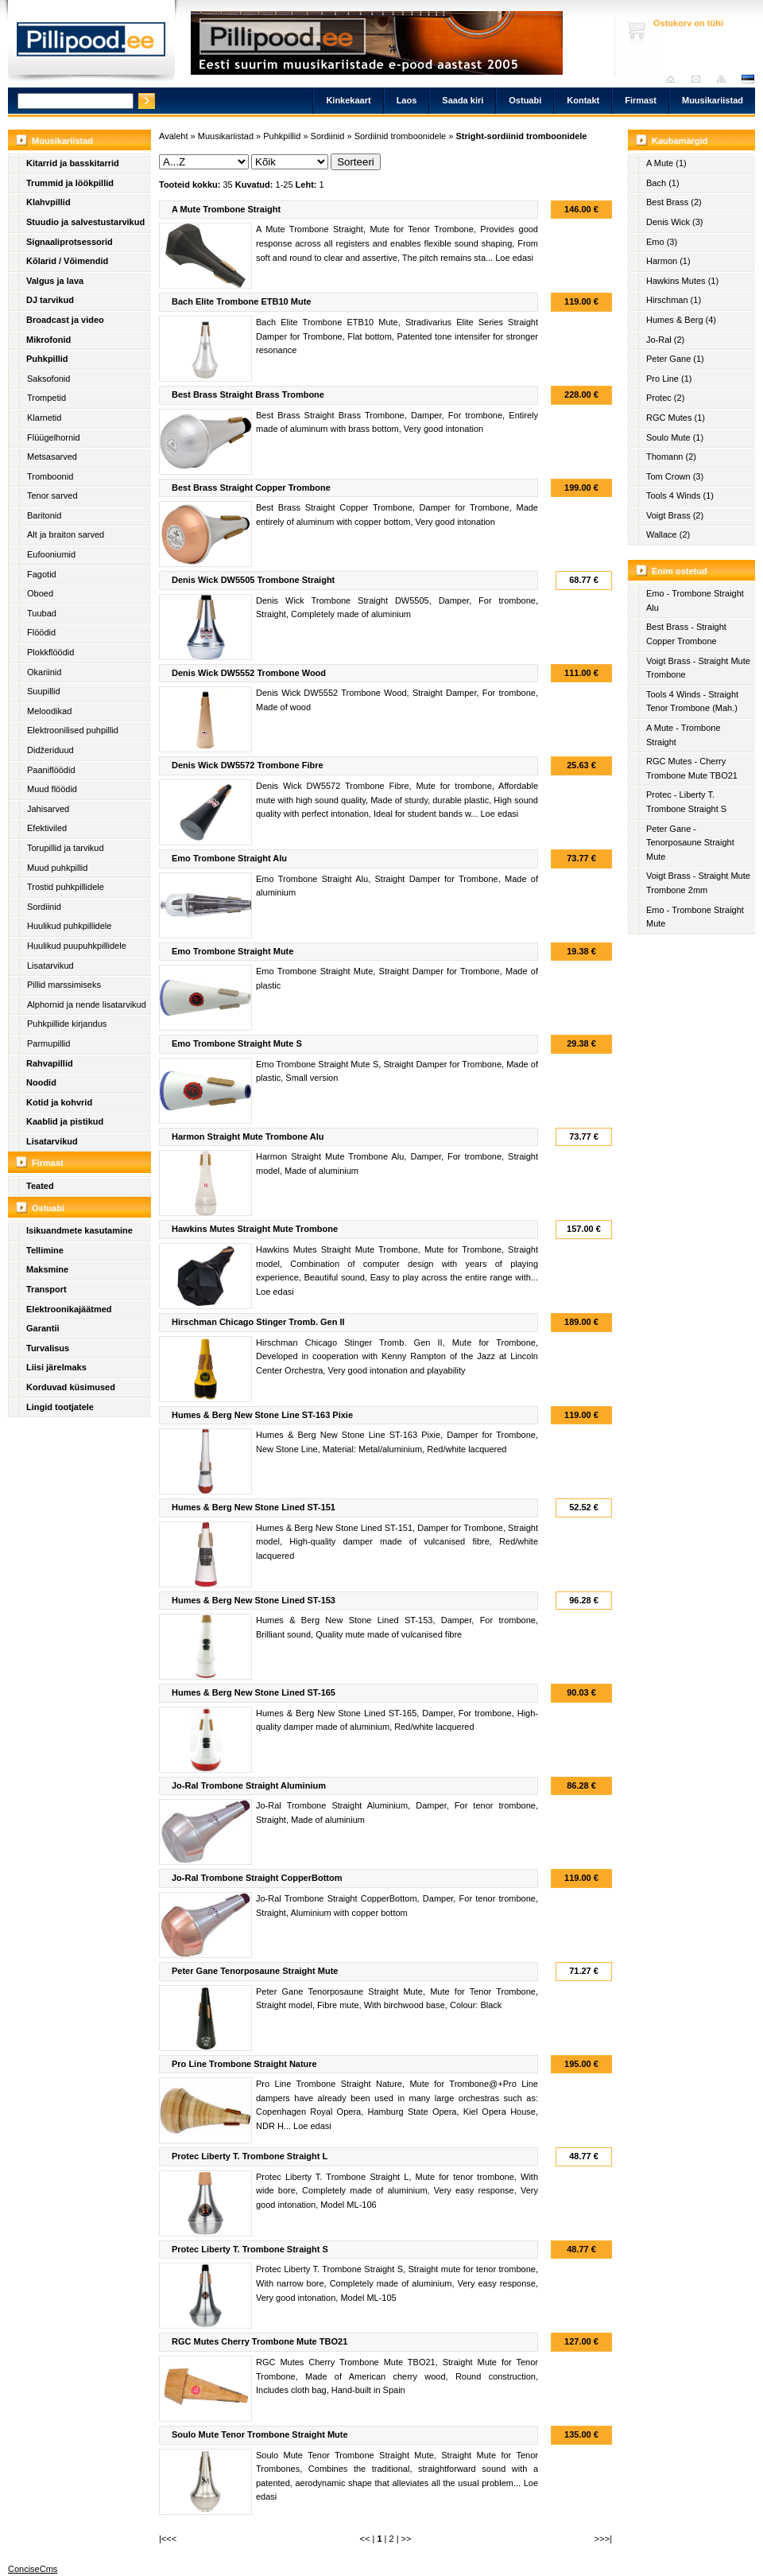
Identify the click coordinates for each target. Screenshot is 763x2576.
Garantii (43, 1328)
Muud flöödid (52, 789)
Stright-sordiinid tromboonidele (521, 136)
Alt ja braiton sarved (65, 534)
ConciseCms (32, 2569)
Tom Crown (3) (674, 476)
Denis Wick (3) (674, 222)
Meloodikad (49, 711)
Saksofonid (48, 378)
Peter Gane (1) (675, 358)
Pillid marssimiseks (64, 984)
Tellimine (45, 1250)
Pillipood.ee (91, 43)
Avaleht (674, 79)
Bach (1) (663, 183)
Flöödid (41, 632)
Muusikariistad (712, 100)
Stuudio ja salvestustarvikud (85, 222)
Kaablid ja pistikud (64, 1121)
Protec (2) (665, 397)
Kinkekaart (348, 100)
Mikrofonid (48, 339)
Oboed (40, 593)
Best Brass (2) (674, 202)
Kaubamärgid (679, 141)
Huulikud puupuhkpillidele (76, 945)
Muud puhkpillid (57, 867)
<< (365, 2538)
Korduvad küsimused (70, 1387)
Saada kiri (699, 79)
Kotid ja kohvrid (59, 1102)
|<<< (167, 2538)
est (747, 79)
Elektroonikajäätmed (69, 1309)
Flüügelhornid (53, 437)
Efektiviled (47, 828)
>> (406, 2538)
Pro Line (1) (668, 378)
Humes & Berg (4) (681, 319)
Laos (407, 100)
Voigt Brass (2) (674, 515)
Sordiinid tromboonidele (400, 136)
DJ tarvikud (50, 300)
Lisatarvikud (50, 965)
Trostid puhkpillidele (65, 887)
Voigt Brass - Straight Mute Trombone (698, 668)
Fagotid (41, 574)
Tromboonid (50, 476)
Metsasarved (52, 456)
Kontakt (583, 100)
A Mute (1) (666, 163)
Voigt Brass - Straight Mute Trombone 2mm (698, 883)
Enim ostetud (679, 571)
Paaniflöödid (51, 770)
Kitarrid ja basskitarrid (72, 163)
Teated (40, 1186)
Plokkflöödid (50, 652)
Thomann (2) (671, 456)
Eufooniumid (51, 554)
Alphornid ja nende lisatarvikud (86, 1004)
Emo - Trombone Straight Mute (695, 917)
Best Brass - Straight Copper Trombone (686, 634)
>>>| (603, 2538)
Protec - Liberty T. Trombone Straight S (686, 802)
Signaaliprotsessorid (69, 242)
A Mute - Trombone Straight (683, 735)
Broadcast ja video (65, 319)
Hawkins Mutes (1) (682, 281)
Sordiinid (44, 906)
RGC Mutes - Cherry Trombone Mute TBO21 (692, 768)
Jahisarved (48, 809)
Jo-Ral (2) (665, 339)
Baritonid (44, 515)
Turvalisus (47, 1348)
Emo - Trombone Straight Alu (695, 600)
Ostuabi (525, 100)
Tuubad (41, 613)
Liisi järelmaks (56, 1367)
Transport (46, 1289)
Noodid (41, 1082)
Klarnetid (44, 417)
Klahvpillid (48, 202)
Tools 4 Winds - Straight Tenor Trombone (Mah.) (692, 701)
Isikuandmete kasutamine (79, 1230)
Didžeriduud (50, 750)
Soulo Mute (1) (674, 437)
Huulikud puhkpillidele (69, 926)
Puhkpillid (47, 358)
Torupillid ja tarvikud (65, 848)
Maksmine (47, 1269)
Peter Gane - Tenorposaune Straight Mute (690, 842)
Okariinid (44, 672)
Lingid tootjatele (60, 1407)
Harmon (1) (668, 261)
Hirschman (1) (673, 300)
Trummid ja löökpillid (70, 183)
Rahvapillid (49, 1063)
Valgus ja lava (54, 281)
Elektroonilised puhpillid (72, 730)
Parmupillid (48, 1043)
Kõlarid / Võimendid (67, 261)
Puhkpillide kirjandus (67, 1023)
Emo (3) (661, 242)
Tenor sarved (52, 495)
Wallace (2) (668, 534)
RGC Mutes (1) (675, 417)
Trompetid (46, 397)
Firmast (640, 100)
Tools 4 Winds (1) (680, 495)
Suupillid (43, 691)
